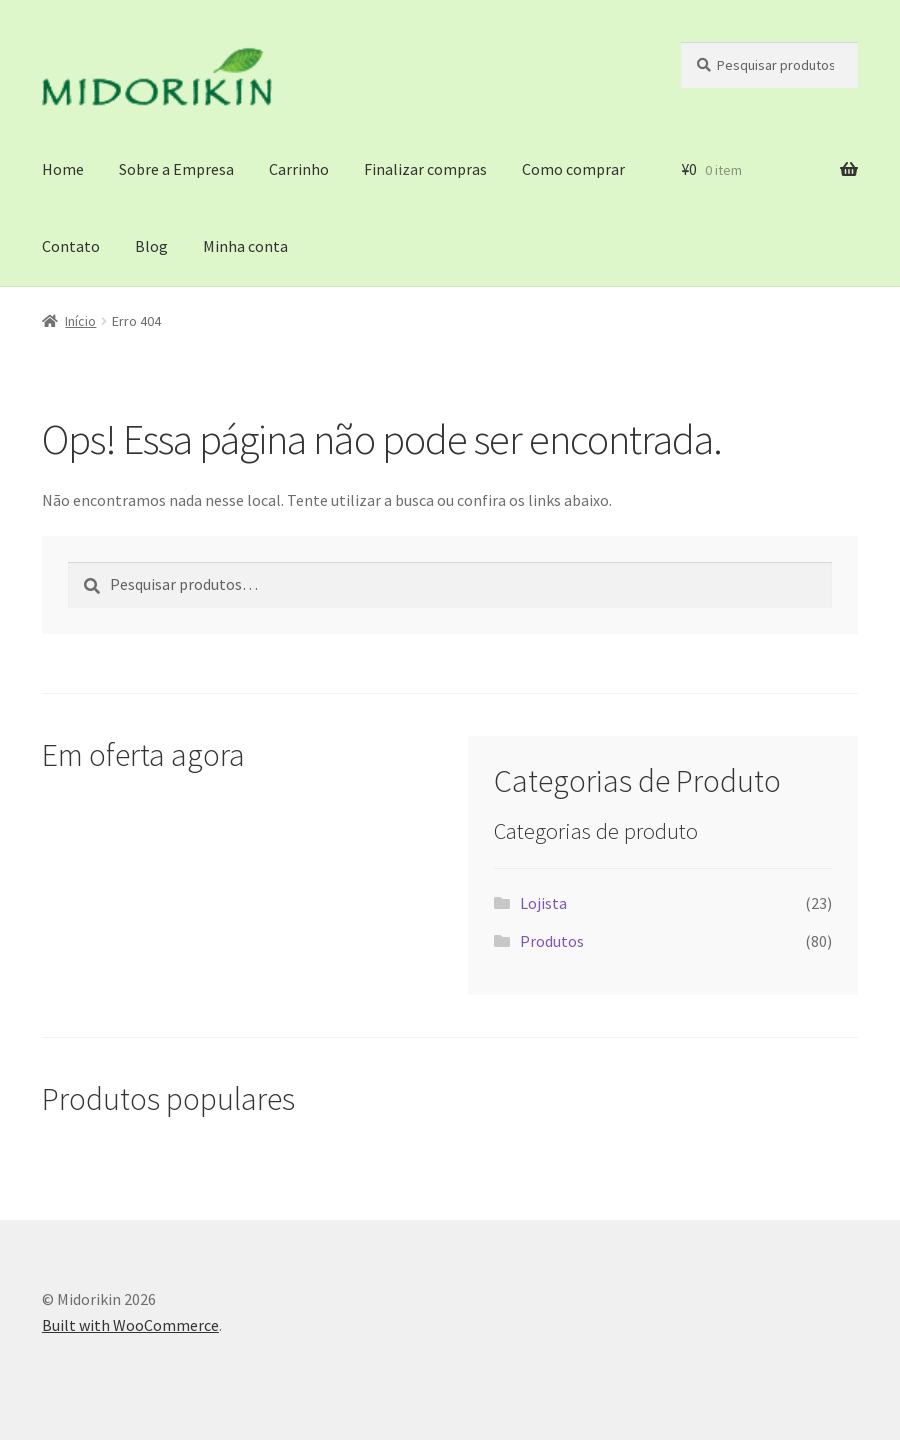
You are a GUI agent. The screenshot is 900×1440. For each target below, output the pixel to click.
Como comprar (573, 169)
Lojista (543, 903)
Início (80, 321)
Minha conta (245, 246)
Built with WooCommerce (130, 1325)
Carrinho (299, 169)
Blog (151, 246)
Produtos (552, 941)
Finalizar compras (425, 169)
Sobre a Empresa (176, 169)
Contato (71, 246)
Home (63, 169)
